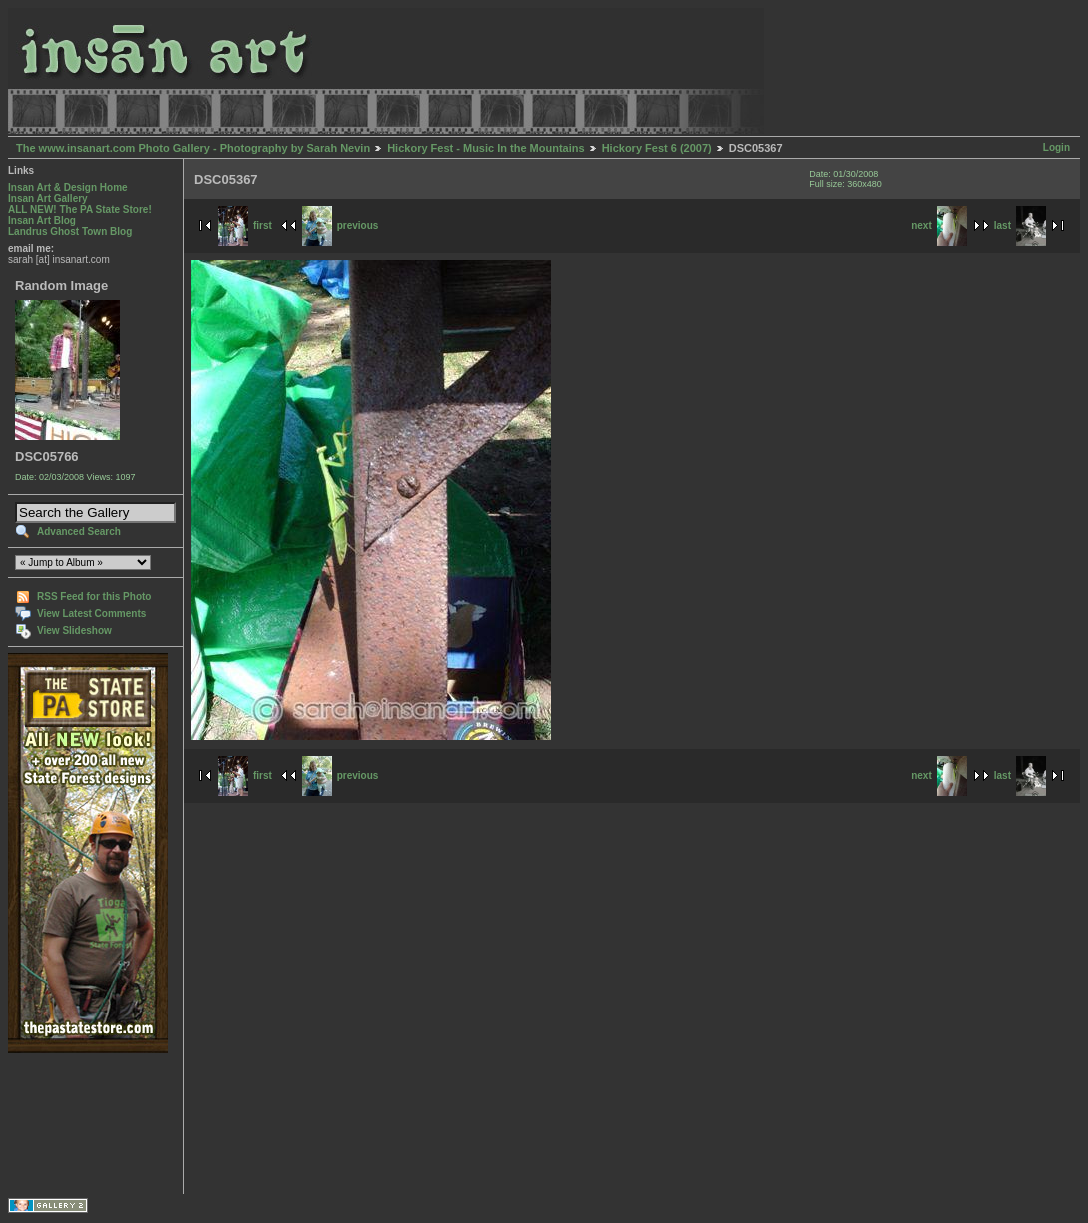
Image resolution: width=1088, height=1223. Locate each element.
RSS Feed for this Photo (94, 596)
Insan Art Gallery (48, 198)
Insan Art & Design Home (68, 187)
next (939, 225)
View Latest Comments (91, 613)
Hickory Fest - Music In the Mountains (485, 148)
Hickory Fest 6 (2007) (657, 148)
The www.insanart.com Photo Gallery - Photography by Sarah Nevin (193, 148)
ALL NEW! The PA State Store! (80, 209)
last (1020, 225)
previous (340, 225)
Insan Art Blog (42, 220)
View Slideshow (74, 630)
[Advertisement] (70, 1123)
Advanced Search (79, 531)
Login (1056, 147)
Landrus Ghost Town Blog (70, 231)
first (245, 225)
